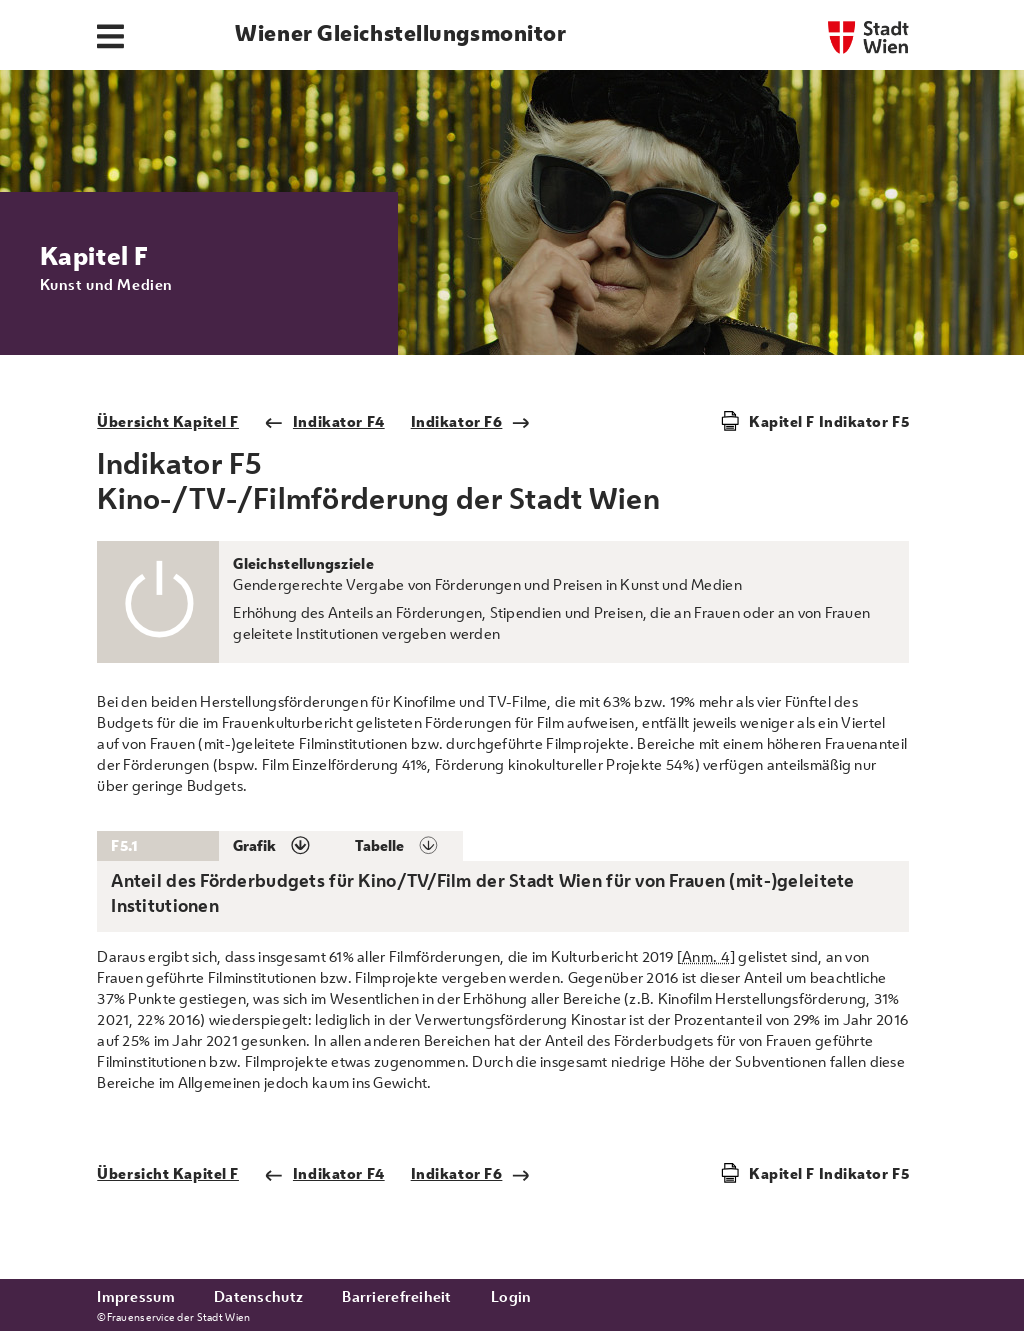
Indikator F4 (325, 421)
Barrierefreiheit (396, 1296)
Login (511, 1296)
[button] (280, 846)
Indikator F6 (471, 421)
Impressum (136, 1296)
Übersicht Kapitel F (168, 421)
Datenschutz (258, 1296)
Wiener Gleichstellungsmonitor (400, 33)
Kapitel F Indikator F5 (829, 421)
